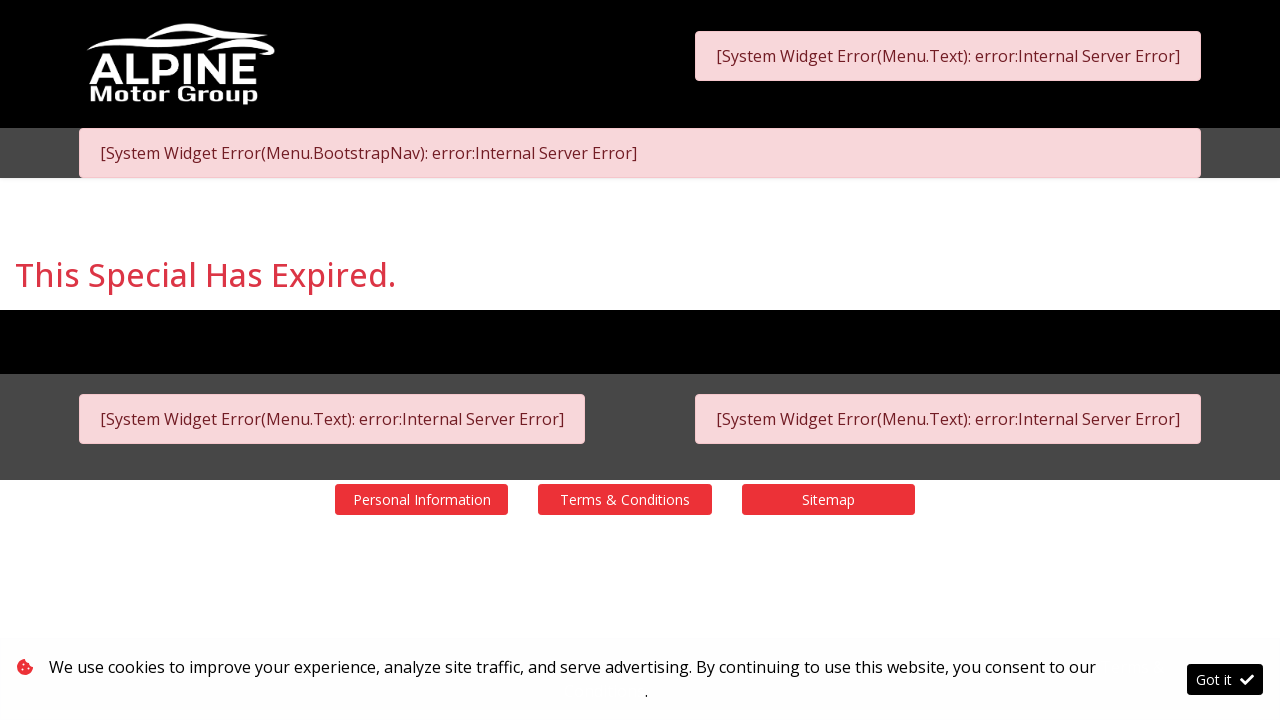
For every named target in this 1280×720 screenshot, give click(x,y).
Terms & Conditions (625, 499)
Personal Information (422, 499)
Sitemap (828, 499)
